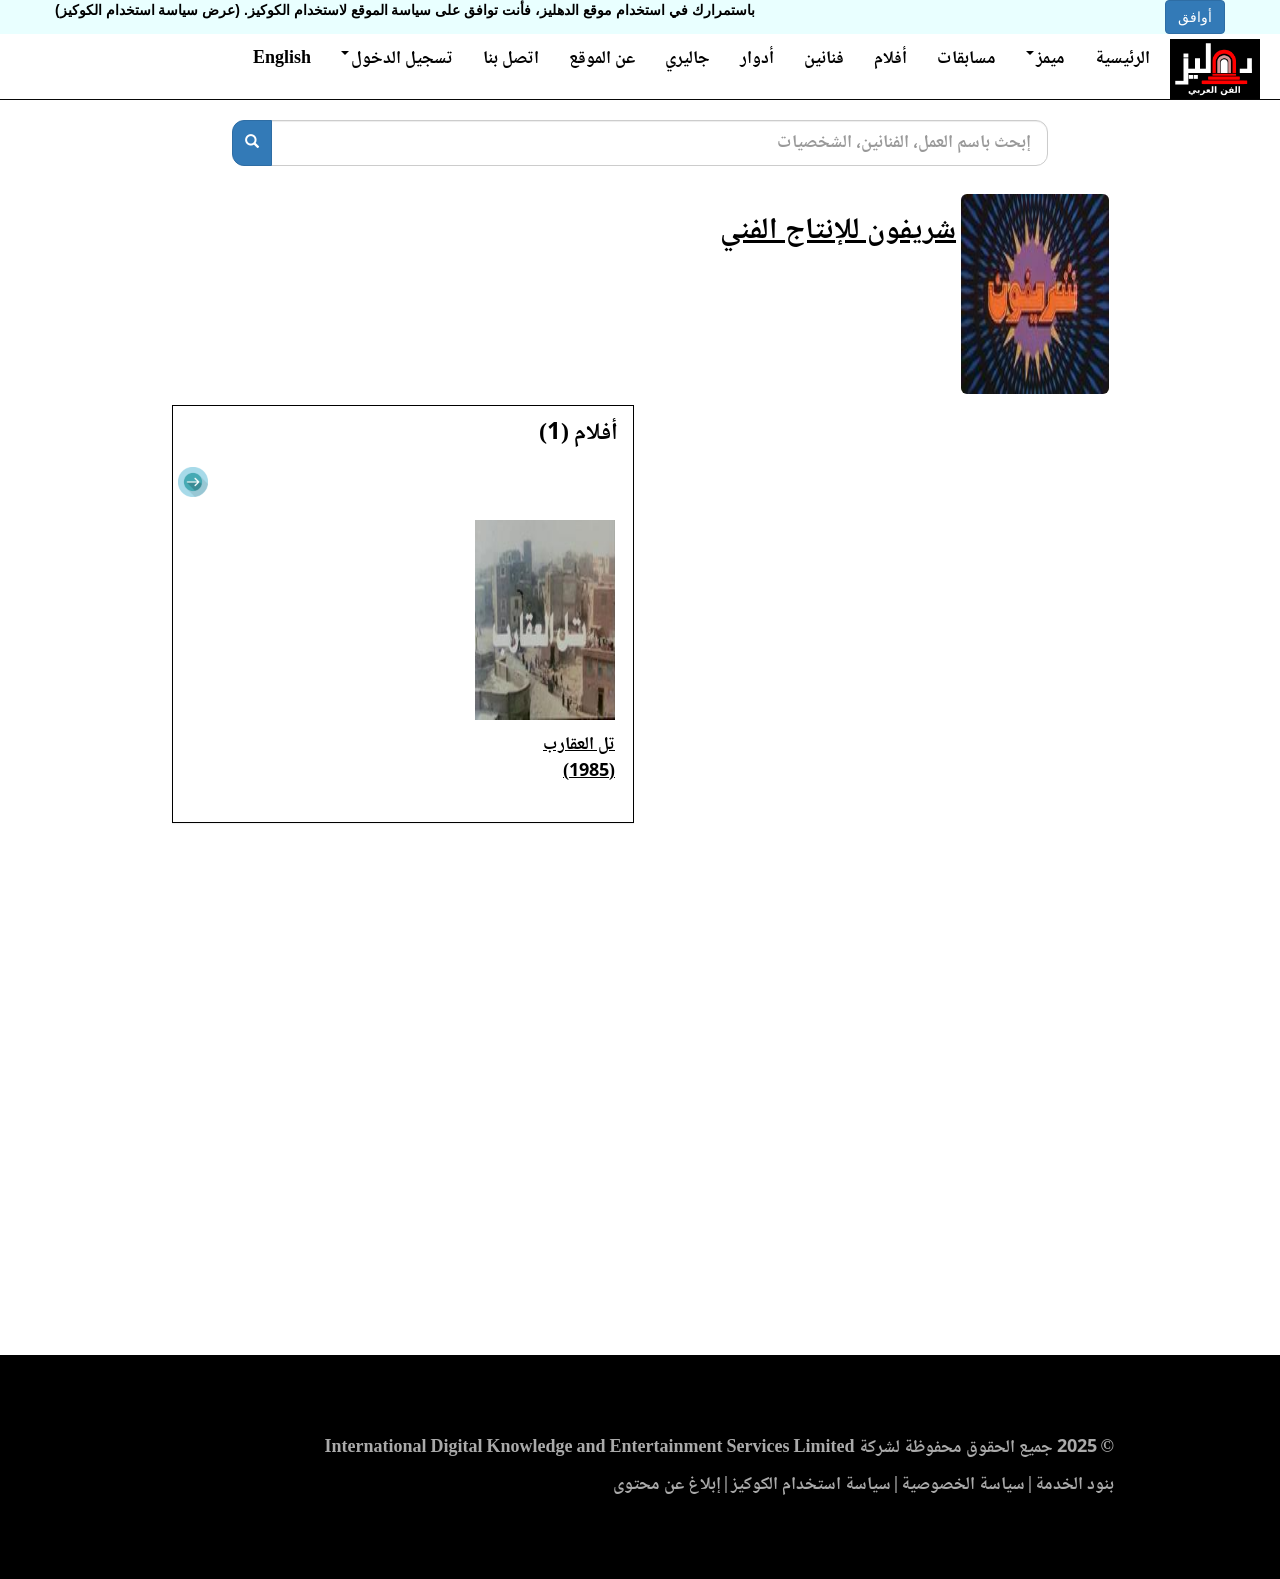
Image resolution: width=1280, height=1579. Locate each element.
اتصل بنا (511, 59)
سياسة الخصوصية (963, 1485)
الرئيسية (1122, 59)
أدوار (757, 59)
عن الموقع (602, 59)
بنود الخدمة (1074, 1485)
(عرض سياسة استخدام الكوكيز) (147, 10)
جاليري (687, 59)
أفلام (890, 59)
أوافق (1195, 17)
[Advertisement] (640, 1095)
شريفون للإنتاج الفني (838, 231)
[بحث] (252, 143)
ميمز (1045, 59)
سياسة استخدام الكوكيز (811, 1485)
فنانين (824, 59)
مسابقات (966, 59)
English (282, 59)
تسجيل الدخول (397, 59)
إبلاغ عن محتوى (667, 1485)
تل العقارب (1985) (579, 758)
